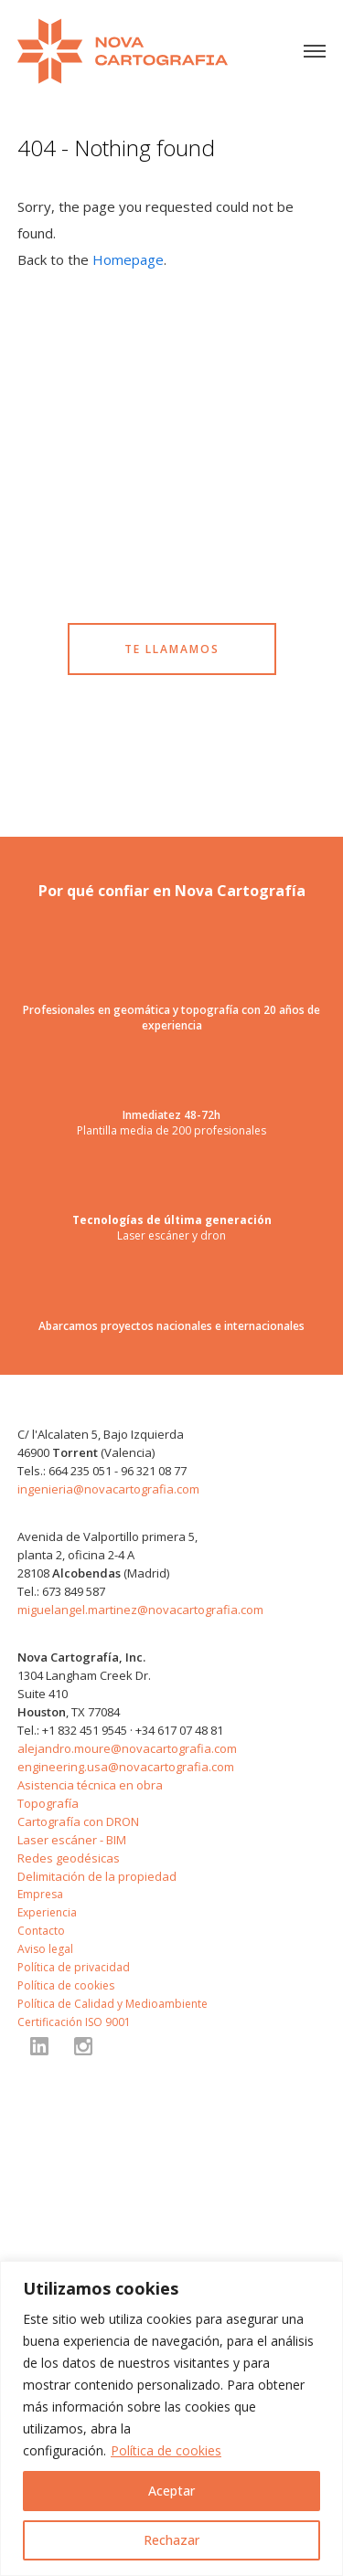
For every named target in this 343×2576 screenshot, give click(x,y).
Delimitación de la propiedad (97, 1876)
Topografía (48, 1803)
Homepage (128, 259)
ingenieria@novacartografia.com (108, 1489)
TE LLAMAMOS (172, 649)
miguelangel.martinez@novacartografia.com (140, 1609)
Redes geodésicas (68, 1858)
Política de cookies (166, 2450)
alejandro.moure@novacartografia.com (127, 1748)
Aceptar (171, 2490)
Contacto (41, 1930)
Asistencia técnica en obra (90, 1785)
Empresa (40, 1894)
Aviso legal (45, 1949)
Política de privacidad (73, 1967)
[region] (171, 2418)
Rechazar (171, 2540)
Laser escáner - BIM (71, 1840)
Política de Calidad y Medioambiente (112, 2003)
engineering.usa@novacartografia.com (125, 1766)
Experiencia (47, 1912)
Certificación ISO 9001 (74, 2022)
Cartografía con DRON (78, 1821)
